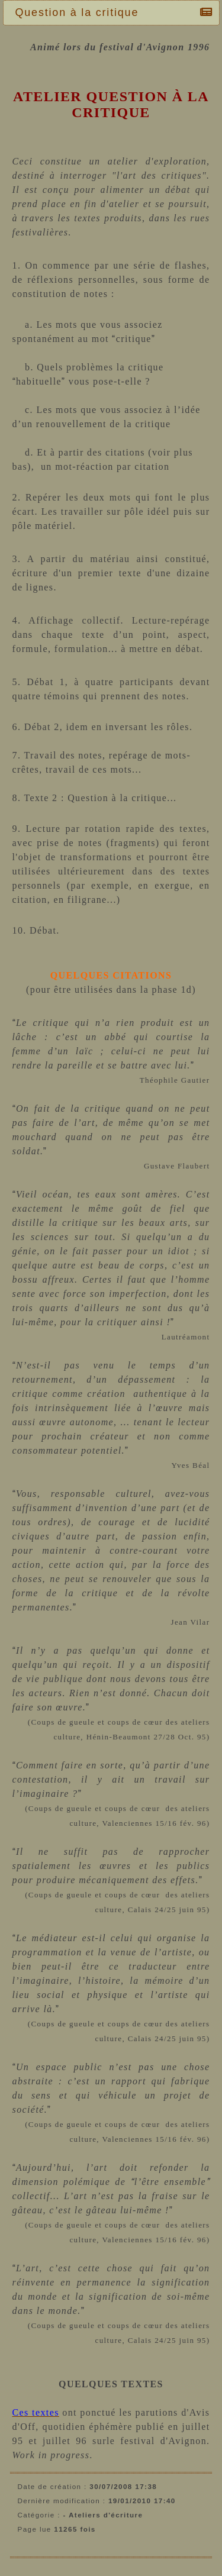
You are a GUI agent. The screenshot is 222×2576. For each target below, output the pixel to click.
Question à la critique (80, 12)
